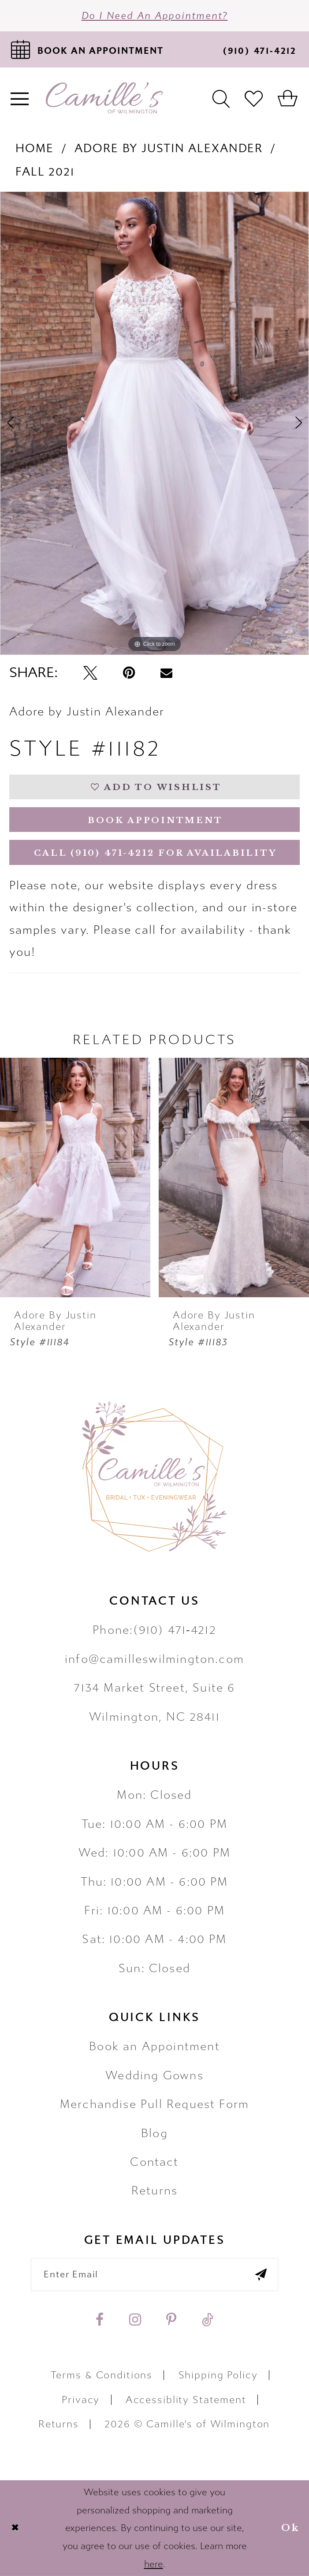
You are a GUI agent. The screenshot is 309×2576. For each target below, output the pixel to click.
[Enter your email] (154, 2274)
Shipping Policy (218, 2375)
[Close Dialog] (15, 2528)
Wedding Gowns (154, 2075)
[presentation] (75, 1177)
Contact (154, 2162)
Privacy (81, 2400)
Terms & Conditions (102, 2375)
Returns (154, 2191)
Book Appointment (155, 820)
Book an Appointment (154, 2046)
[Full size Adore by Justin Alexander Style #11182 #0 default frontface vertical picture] (154, 423)
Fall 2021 (44, 172)
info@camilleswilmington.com (154, 1659)
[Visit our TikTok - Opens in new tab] (207, 2320)
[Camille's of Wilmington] (104, 98)
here (153, 2563)
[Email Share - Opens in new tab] (166, 673)
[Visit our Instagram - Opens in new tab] (135, 2320)
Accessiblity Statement (186, 2400)
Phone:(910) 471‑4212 (154, 1630)
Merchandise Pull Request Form (154, 2104)
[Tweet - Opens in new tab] (90, 673)
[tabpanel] (154, 423)
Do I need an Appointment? (155, 16)
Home (34, 148)
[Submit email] (260, 2274)
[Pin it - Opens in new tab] (129, 673)
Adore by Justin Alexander (168, 148)
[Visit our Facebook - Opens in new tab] (100, 2320)
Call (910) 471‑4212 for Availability (155, 853)
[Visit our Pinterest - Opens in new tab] (171, 2320)
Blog (154, 2133)
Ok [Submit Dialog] (290, 2528)
